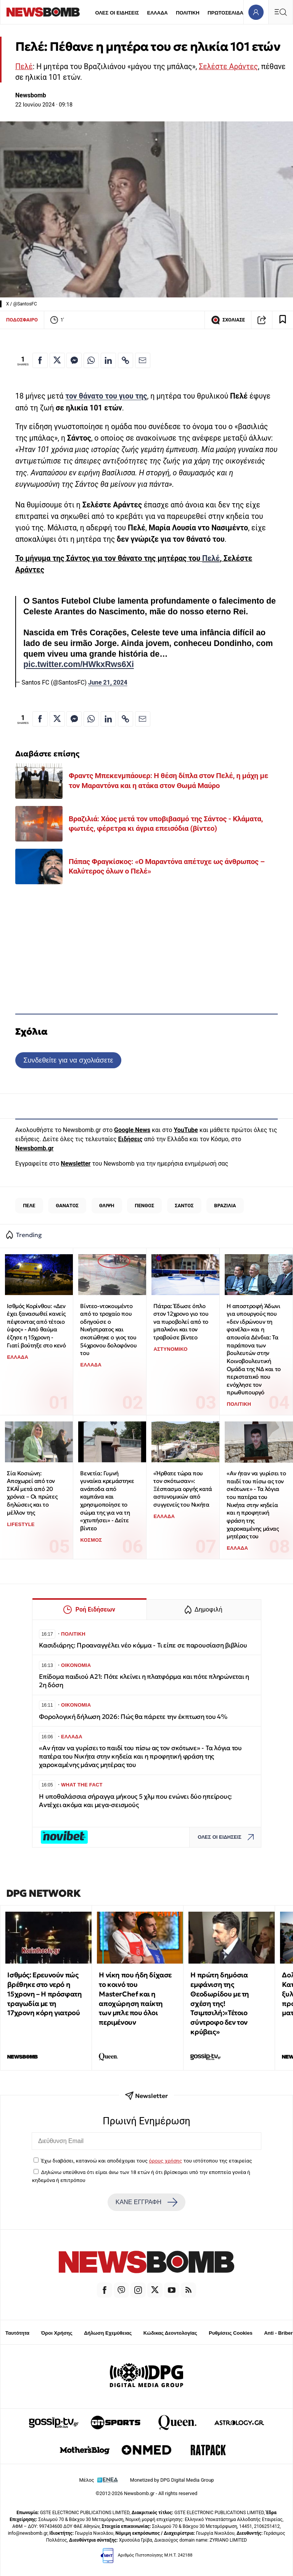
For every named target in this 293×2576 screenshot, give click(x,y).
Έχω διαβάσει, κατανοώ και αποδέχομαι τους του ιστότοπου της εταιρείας (146, 2161)
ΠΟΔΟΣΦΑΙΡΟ (22, 320)
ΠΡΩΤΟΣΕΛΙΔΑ (225, 13)
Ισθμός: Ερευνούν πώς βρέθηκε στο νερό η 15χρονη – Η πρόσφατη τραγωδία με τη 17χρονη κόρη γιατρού (44, 1993)
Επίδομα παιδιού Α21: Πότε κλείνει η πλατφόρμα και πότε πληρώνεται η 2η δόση (144, 1681)
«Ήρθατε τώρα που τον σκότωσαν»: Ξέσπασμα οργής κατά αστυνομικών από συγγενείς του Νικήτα (182, 1489)
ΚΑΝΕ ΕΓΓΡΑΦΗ (146, 2202)
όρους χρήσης (165, 2161)
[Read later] (282, 320)
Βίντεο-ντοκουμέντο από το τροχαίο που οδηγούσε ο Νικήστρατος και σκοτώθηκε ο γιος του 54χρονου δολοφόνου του (108, 1329)
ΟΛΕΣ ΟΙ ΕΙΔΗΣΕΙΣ (117, 13)
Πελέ (24, 66)
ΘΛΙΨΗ (106, 1205)
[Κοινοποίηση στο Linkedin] (108, 360)
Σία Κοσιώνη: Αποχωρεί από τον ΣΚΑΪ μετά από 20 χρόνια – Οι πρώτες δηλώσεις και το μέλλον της (32, 1493)
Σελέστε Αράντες (228, 66)
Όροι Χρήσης (56, 2333)
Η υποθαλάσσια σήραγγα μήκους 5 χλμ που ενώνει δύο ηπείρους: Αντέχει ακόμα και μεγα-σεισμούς (135, 1801)
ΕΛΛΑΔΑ (157, 13)
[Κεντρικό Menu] (280, 12)
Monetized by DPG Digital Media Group (172, 2480)
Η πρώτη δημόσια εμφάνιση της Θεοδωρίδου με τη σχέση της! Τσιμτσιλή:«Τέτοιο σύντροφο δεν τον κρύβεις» (219, 2003)
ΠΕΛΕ (29, 1205)
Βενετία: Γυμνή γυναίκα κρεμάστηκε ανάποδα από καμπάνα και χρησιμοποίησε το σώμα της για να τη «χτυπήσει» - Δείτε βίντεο (107, 1501)
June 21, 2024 (107, 682)
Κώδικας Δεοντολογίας (170, 2333)
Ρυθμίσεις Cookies (230, 2333)
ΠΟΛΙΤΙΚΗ (188, 13)
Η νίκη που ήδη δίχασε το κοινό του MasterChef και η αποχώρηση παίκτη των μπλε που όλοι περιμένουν (135, 1998)
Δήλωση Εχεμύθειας (108, 2333)
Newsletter (75, 1163)
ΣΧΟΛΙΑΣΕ (228, 320)
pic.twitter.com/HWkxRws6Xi (78, 664)
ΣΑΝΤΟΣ (184, 1205)
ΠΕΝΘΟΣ (144, 1205)
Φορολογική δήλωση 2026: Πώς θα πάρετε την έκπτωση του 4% (133, 1717)
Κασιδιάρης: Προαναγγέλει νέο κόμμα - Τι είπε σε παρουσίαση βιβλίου (143, 1645)
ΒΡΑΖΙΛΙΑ (225, 1205)
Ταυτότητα (17, 2333)
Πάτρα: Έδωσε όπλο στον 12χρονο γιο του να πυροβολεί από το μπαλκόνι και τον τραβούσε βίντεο (180, 1321)
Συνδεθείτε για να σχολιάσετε (68, 1060)
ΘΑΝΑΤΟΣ (67, 1205)
